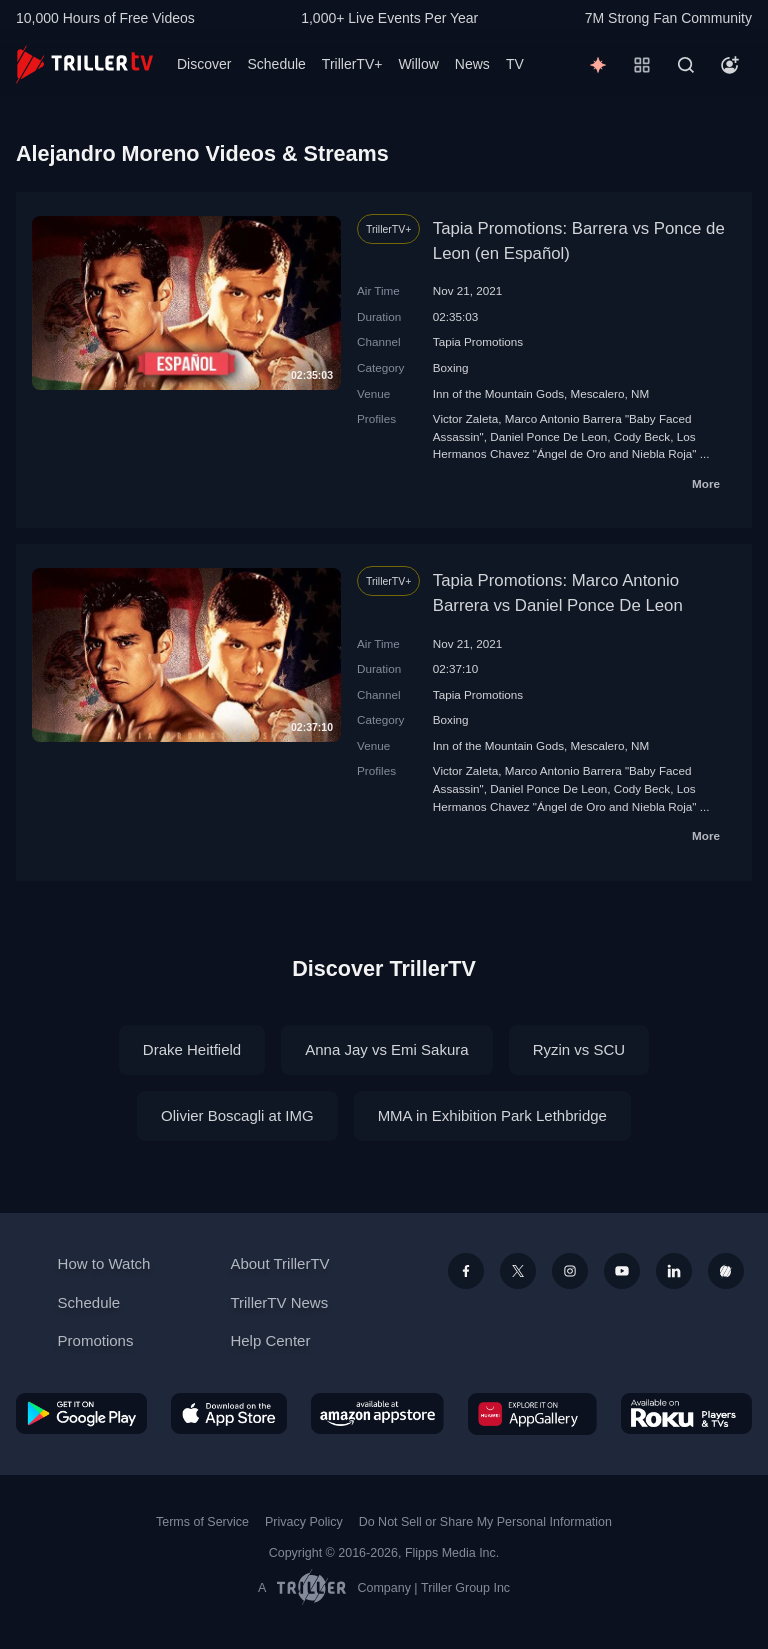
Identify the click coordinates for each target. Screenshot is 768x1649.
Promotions (96, 1340)
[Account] (730, 65)
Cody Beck (642, 436)
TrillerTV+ (352, 64)
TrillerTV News (279, 1302)
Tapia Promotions (478, 341)
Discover (204, 64)
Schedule (276, 64)
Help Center (270, 1340)
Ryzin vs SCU (579, 1049)
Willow (418, 64)
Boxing (451, 367)
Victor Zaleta (465, 418)
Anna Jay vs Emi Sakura (386, 1049)
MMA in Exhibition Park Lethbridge (492, 1115)
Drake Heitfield (192, 1049)
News (472, 64)
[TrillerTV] (84, 64)
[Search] (686, 65)
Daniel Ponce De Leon (548, 436)
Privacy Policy (304, 1522)
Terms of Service (202, 1522)
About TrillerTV (279, 1263)
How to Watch (104, 1263)
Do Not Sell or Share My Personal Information (485, 1522)
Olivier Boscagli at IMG (237, 1115)
